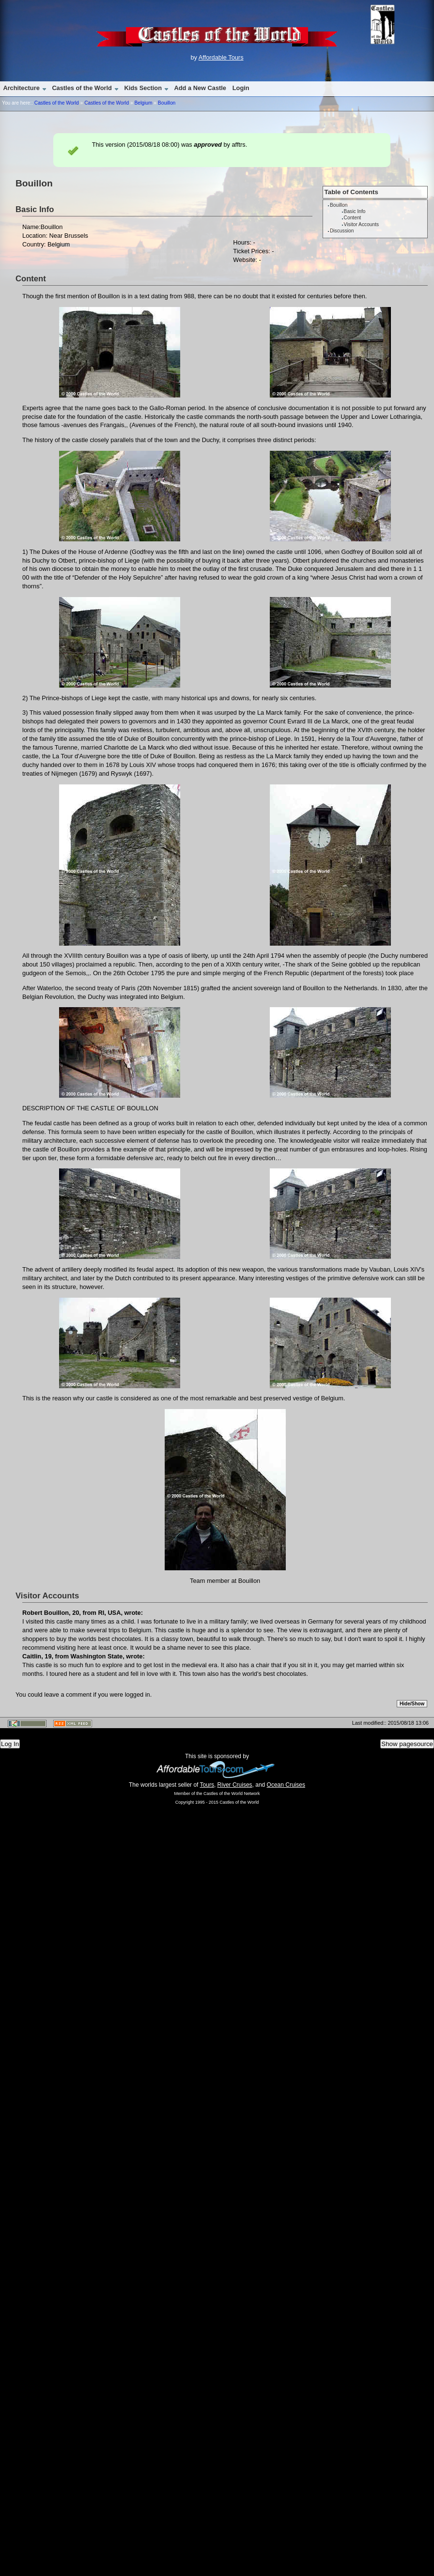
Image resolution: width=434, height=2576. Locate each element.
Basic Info (355, 211)
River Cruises (234, 1784)
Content (352, 217)
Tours (207, 1784)
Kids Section (143, 88)
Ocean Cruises (286, 1784)
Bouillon (166, 103)
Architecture (21, 88)
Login (240, 88)
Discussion (342, 230)
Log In (10, 1744)
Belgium (143, 103)
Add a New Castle (200, 88)
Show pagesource (407, 1744)
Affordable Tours (221, 57)
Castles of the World (81, 88)
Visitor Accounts (361, 224)
